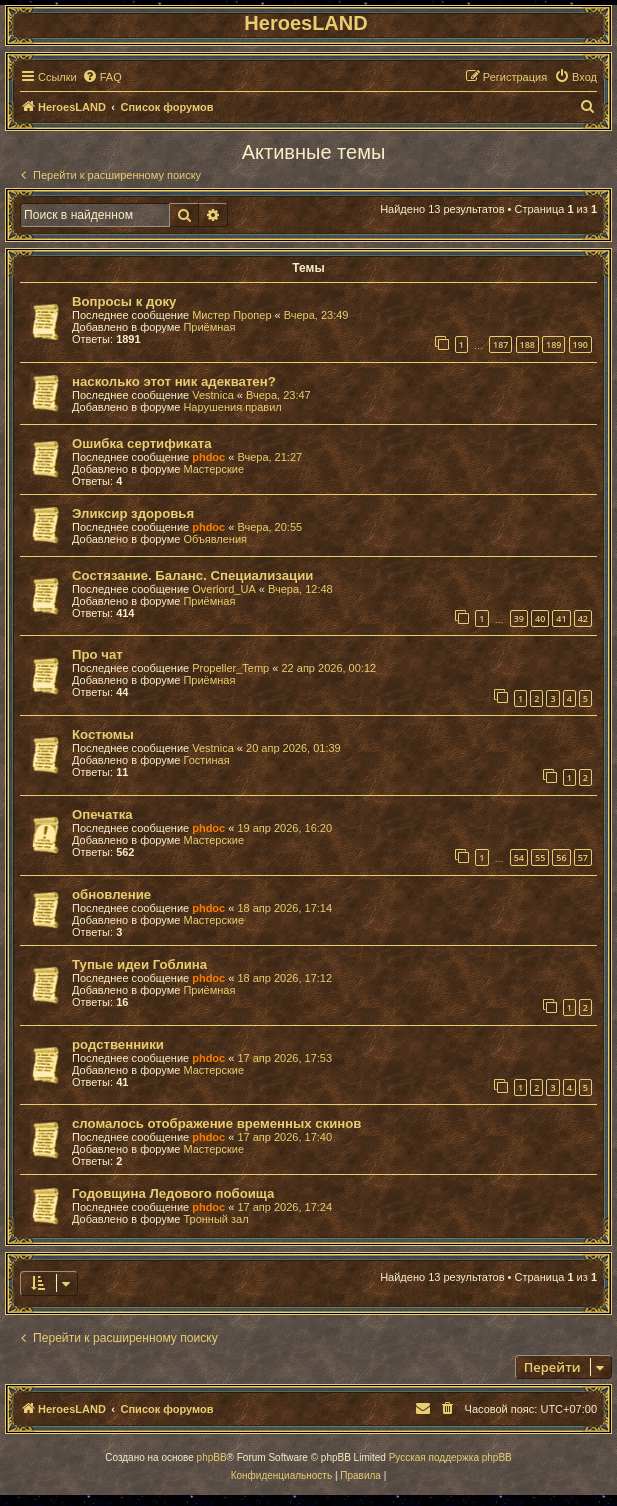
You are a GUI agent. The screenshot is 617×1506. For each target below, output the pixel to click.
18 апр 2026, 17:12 (284, 978)
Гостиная (206, 760)
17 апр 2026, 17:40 (284, 1137)
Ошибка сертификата (142, 443)
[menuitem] (102, 77)
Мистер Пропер (231, 315)
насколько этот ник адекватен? (174, 381)
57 (583, 857)
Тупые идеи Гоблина (139, 964)
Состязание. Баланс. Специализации (192, 575)
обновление (111, 894)
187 (500, 344)
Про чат (97, 654)
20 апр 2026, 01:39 (293, 748)
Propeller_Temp (230, 668)
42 (583, 618)
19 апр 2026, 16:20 (284, 828)
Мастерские (213, 469)
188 (527, 344)
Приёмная (209, 327)
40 (540, 618)
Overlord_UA (224, 589)
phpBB (212, 1457)
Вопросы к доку (124, 301)
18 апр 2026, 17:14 (284, 908)
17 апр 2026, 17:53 (284, 1058)
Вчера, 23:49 (316, 315)
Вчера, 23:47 (278, 395)
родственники (118, 1044)
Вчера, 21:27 (269, 457)
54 (519, 857)
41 (561, 618)
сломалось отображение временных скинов (216, 1123)
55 (540, 857)
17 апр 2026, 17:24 (284, 1207)
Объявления (215, 539)
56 (561, 857)
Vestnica (213, 395)
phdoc (208, 457)
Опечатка (102, 814)
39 (519, 618)
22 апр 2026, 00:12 (328, 668)
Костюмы (103, 734)
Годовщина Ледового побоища (173, 1193)
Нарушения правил (232, 407)
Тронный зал (215, 1219)
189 (553, 344)
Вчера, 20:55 (269, 527)
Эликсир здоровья (133, 513)
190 (580, 344)
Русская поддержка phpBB (450, 1457)
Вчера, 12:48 (300, 589)
